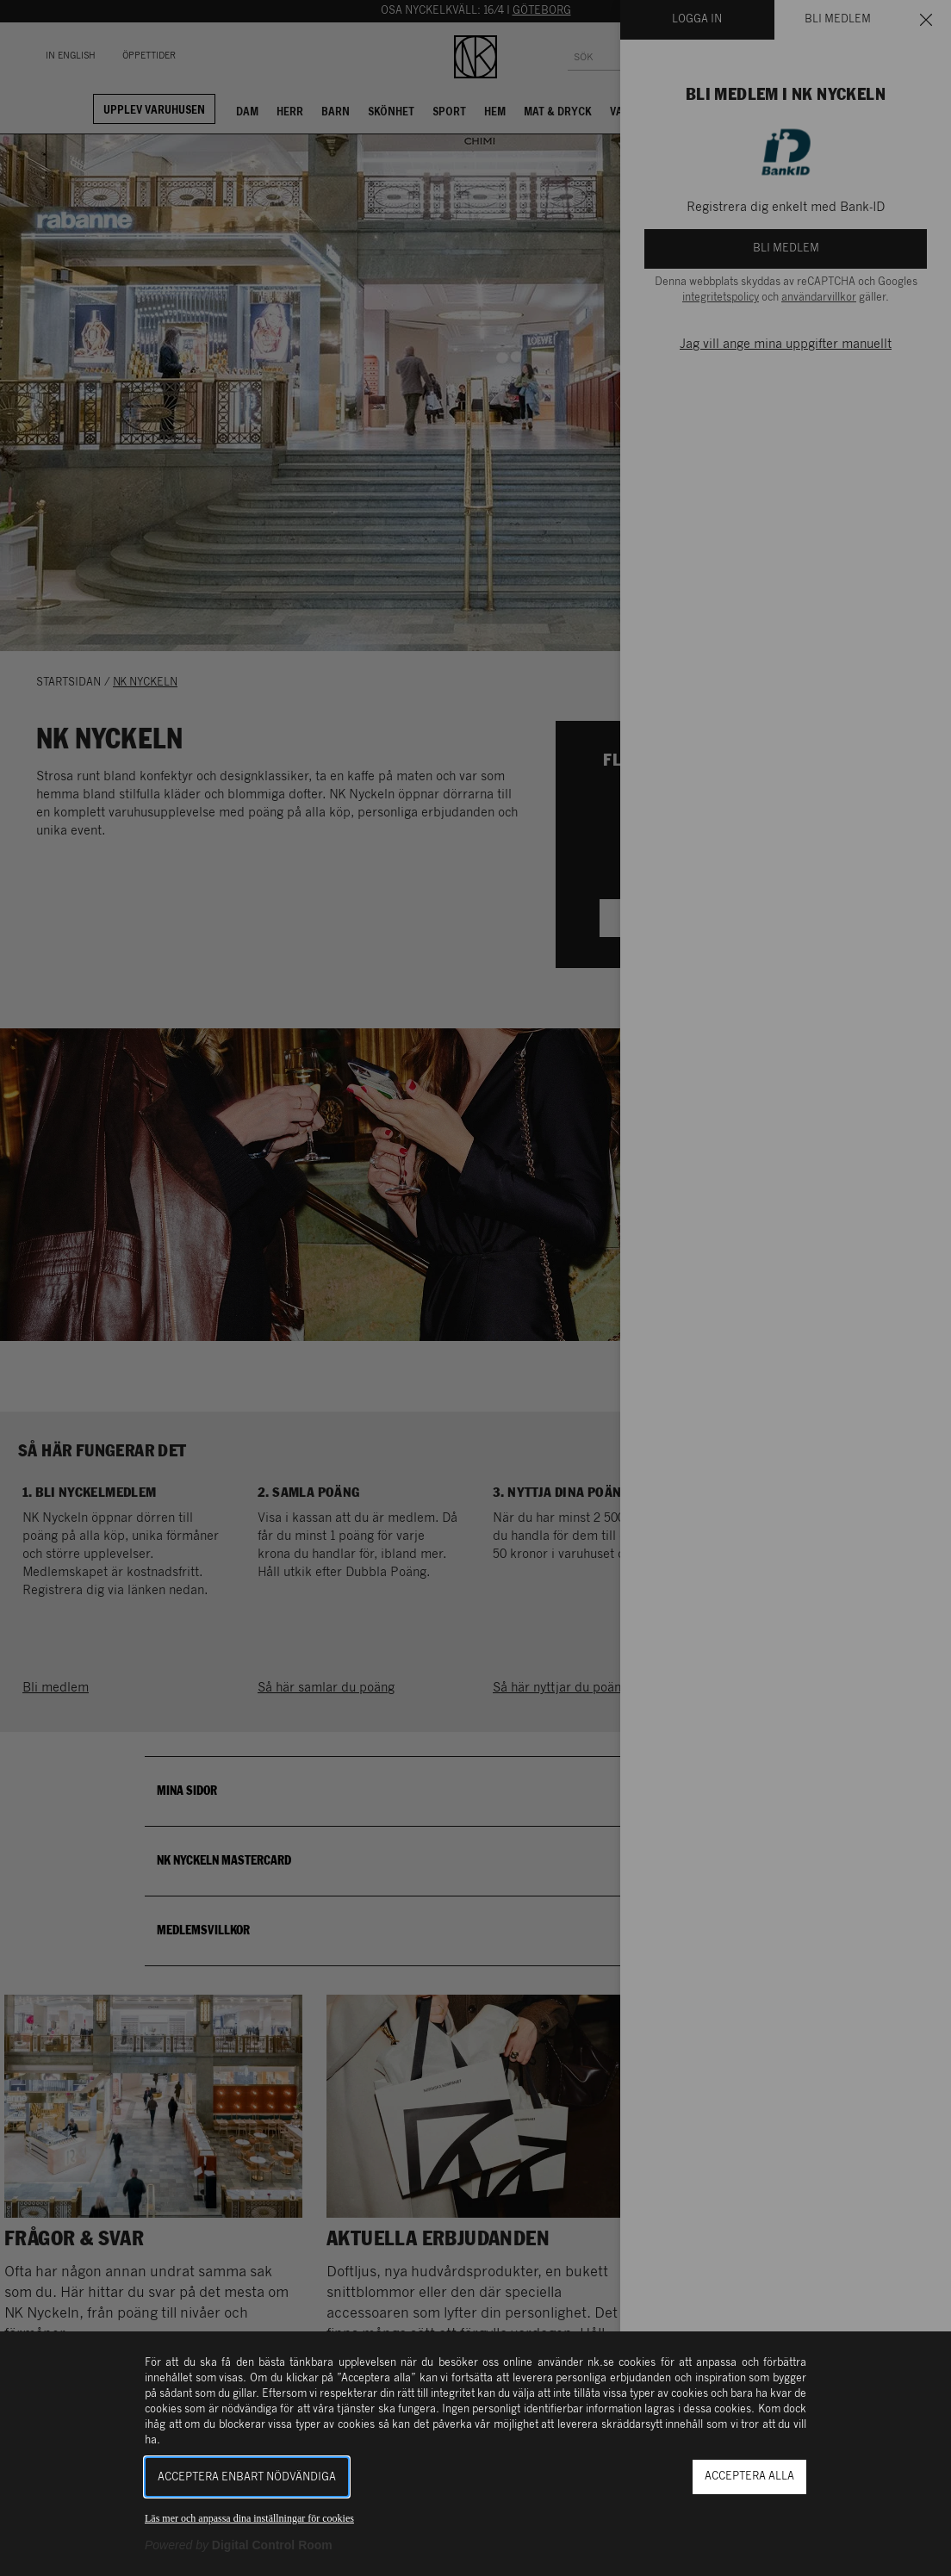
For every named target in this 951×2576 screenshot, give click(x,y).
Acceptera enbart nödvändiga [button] (247, 2477)
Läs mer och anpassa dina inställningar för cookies (249, 2518)
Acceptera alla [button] (749, 2476)
